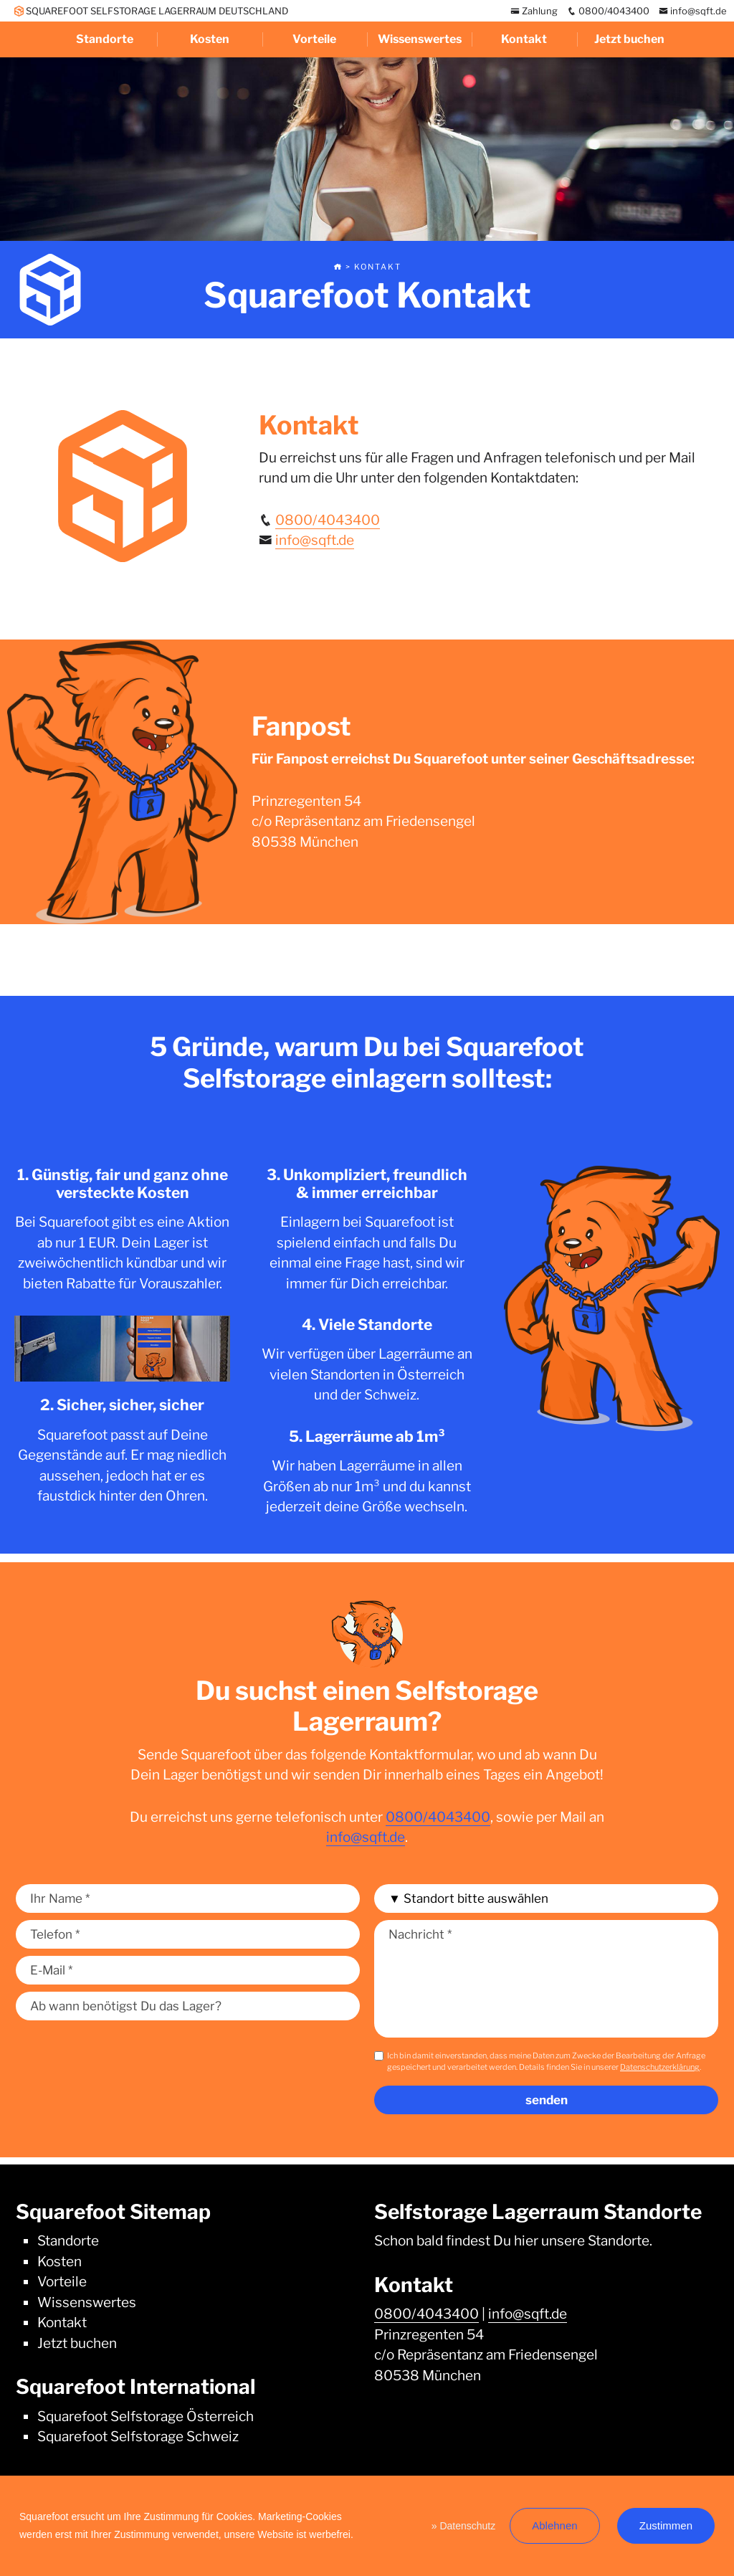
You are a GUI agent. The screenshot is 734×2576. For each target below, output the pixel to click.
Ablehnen (554, 2525)
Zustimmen (665, 2525)
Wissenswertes (420, 39)
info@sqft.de (693, 10)
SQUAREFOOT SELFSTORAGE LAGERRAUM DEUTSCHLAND (151, 10)
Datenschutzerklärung (660, 2067)
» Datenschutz (464, 2526)
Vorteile (314, 39)
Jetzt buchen (629, 39)
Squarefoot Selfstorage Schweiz (138, 2436)
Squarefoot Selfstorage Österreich (145, 2416)
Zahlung (534, 10)
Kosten (209, 39)
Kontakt (524, 39)
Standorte (104, 39)
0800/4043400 (608, 10)
